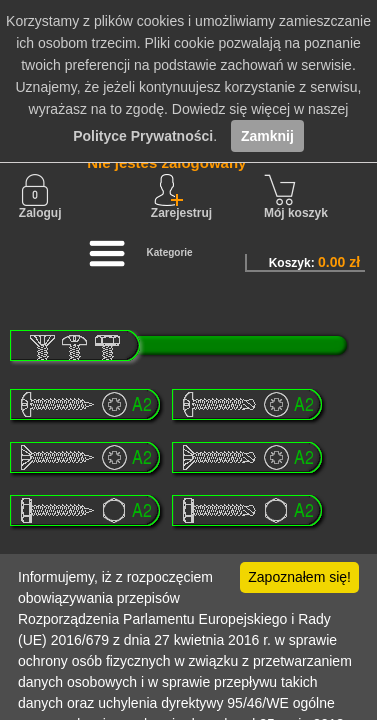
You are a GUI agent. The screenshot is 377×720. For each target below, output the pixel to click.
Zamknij (267, 136)
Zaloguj (40, 197)
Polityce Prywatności (143, 136)
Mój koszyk (296, 197)
